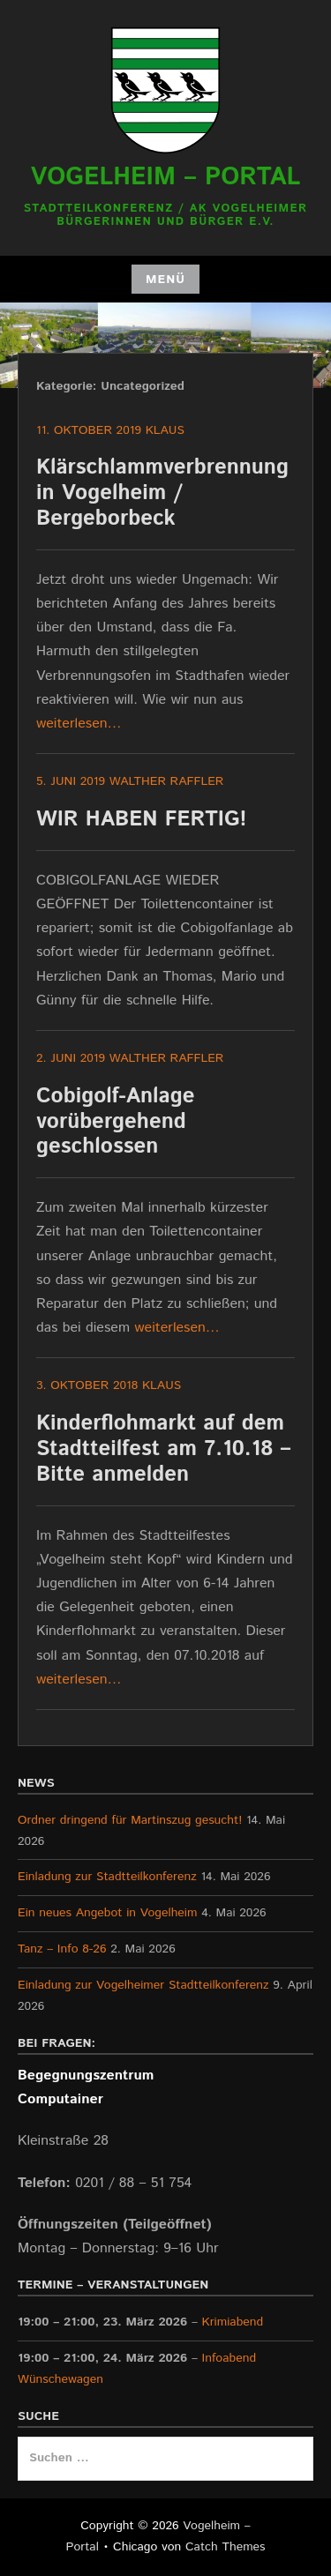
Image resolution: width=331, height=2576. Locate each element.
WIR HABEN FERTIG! (141, 819)
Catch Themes (225, 2547)
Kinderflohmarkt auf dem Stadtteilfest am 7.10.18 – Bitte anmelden (163, 1449)
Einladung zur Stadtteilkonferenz (107, 1876)
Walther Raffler (166, 781)
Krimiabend (233, 2322)
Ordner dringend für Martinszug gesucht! (130, 1820)
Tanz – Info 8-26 (62, 1949)
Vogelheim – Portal (166, 177)
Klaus (165, 430)
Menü (165, 279)
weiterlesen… (79, 723)
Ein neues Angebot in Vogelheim (107, 1913)
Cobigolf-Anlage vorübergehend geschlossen (115, 1121)
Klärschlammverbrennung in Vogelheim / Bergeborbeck (162, 493)
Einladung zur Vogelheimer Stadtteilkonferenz (143, 1985)
